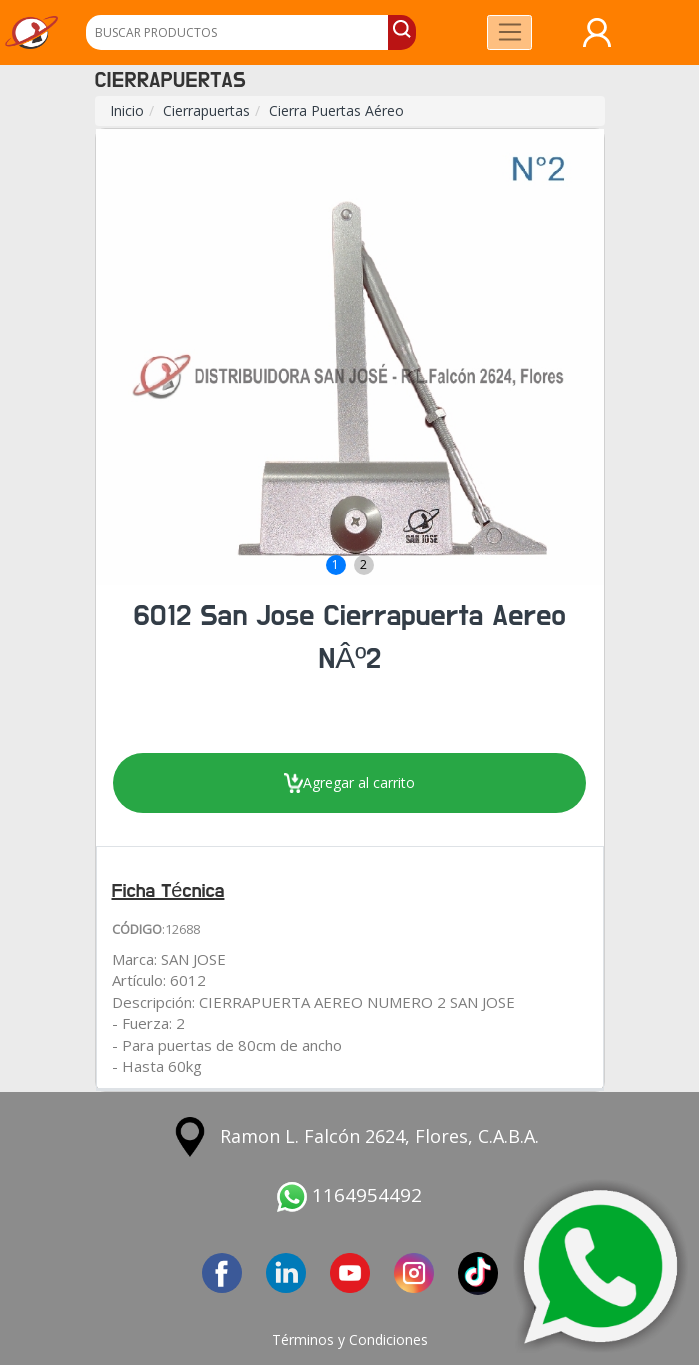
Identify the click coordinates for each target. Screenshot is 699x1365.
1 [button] (335, 564)
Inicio (127, 110)
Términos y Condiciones (350, 1339)
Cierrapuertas (206, 110)
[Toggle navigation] (509, 32)
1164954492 (349, 1195)
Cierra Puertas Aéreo (336, 110)
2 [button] (363, 564)
